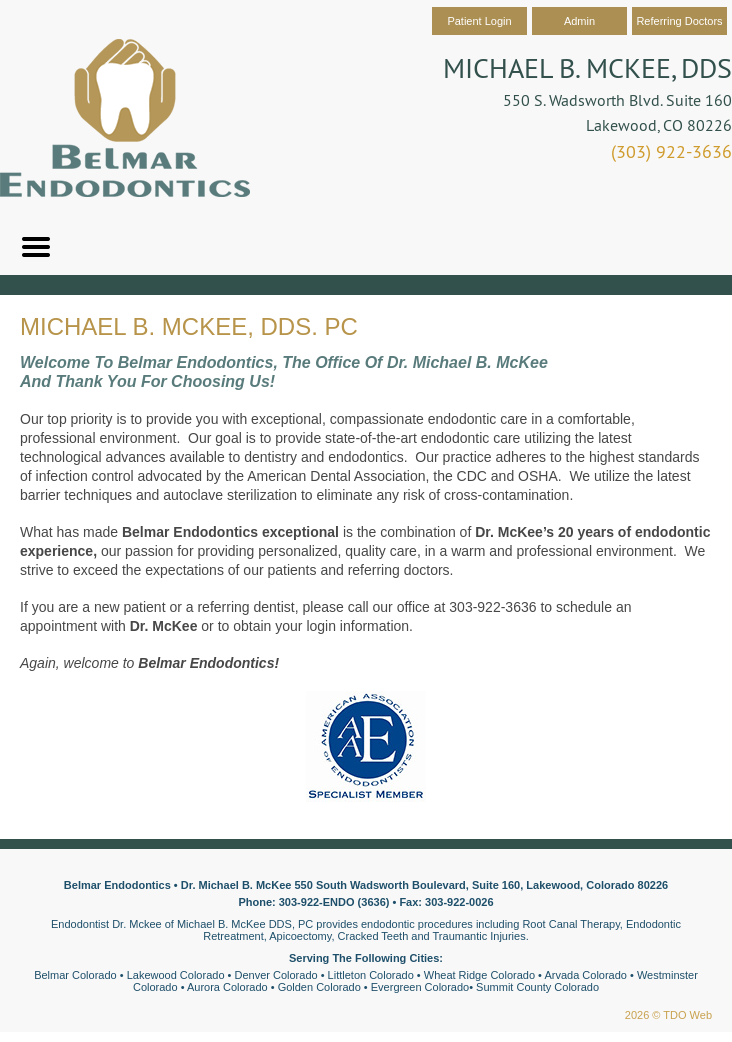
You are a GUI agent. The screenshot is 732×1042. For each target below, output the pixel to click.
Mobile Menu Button (36, 247)
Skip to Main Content (55, 7)
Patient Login (479, 21)
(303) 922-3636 (671, 151)
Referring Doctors (679, 21)
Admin (579, 21)
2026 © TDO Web (668, 1015)
